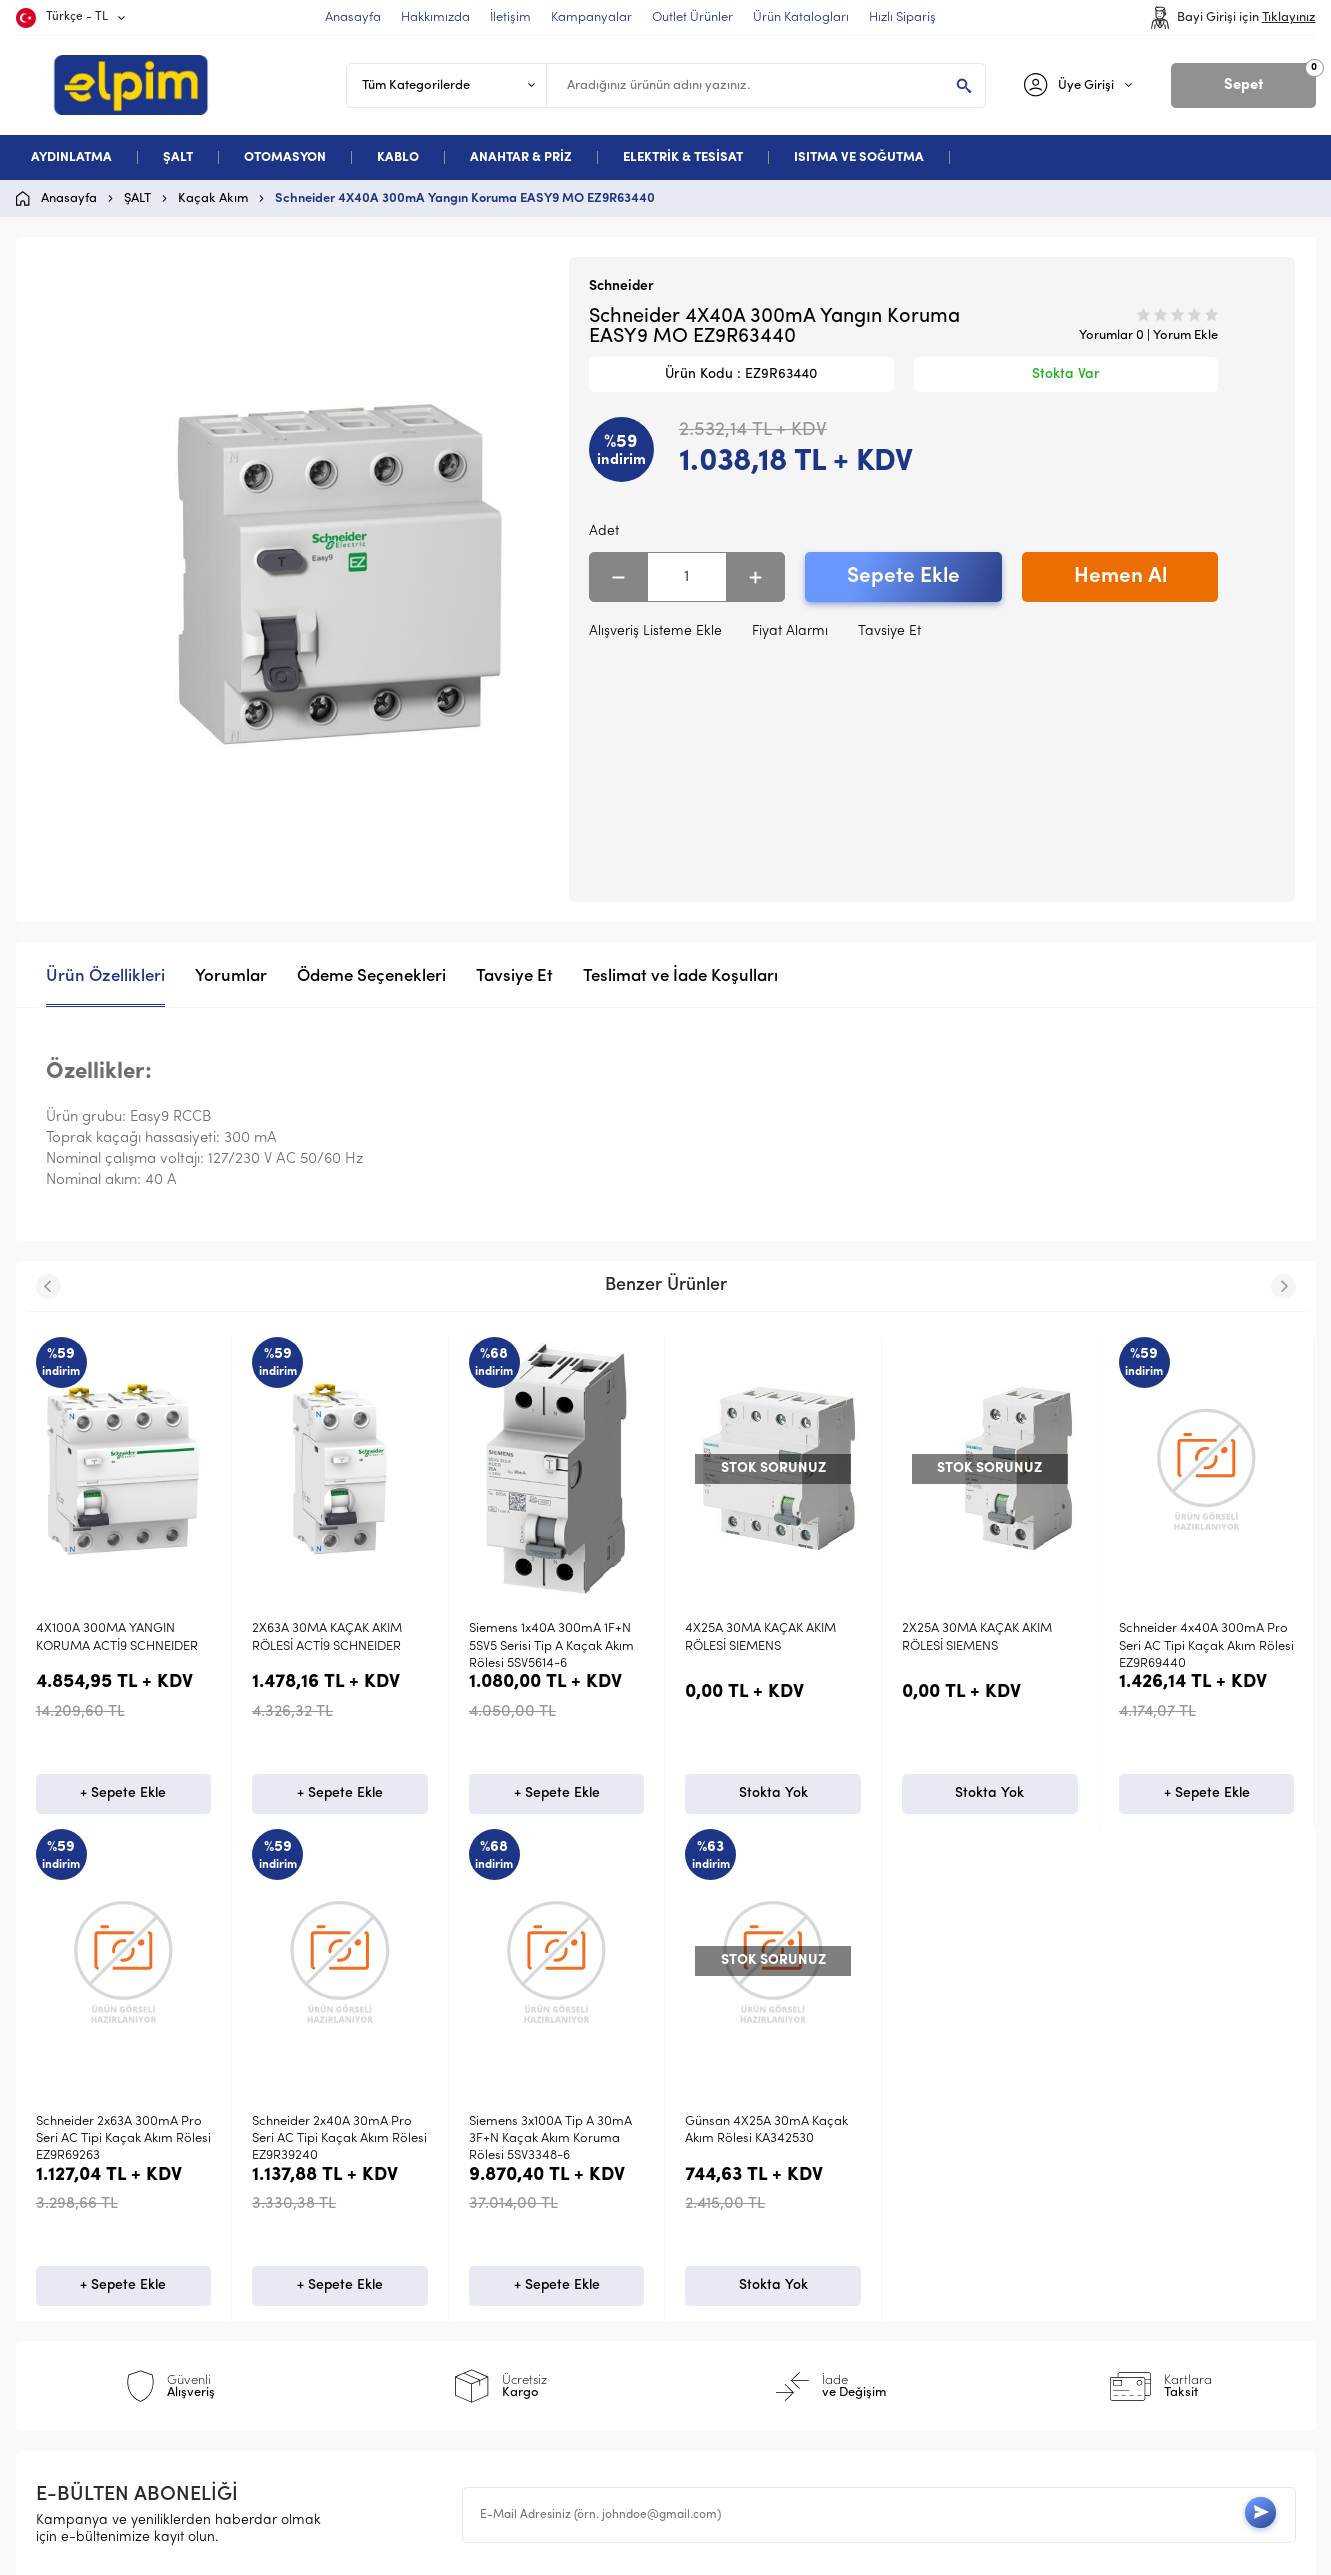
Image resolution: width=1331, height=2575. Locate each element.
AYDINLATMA (71, 157)
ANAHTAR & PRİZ (521, 157)
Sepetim (712, 2325)
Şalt (58, 2228)
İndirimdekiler (730, 2261)
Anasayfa (717, 2196)
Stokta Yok (556, 1796)
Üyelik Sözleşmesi (421, 2228)
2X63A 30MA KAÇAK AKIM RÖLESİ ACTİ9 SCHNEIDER (111, 1637)
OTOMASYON (285, 157)
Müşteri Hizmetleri (745, 2293)
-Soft (561, 2550)
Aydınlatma (83, 2196)
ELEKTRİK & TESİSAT (683, 157)
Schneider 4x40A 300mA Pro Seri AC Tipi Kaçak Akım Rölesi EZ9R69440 (989, 1646)
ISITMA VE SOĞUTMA (859, 157)
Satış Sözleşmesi (418, 2261)
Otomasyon (83, 2261)
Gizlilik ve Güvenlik (425, 2325)
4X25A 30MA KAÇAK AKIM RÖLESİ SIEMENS (544, 1637)
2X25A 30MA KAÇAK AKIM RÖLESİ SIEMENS (760, 1637)
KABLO (398, 157)
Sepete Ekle (903, 576)
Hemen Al (1120, 576)
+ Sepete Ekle (123, 1796)
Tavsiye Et (889, 631)
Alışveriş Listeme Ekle (655, 631)
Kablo (64, 2293)
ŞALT (178, 157)
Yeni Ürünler (725, 2228)
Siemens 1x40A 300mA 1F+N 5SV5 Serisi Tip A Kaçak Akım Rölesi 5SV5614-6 (334, 1646)
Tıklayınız (1289, 17)
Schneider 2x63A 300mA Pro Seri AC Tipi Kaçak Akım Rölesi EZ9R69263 (1206, 1646)
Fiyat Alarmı (790, 631)
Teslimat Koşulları (421, 2196)
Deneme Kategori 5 (109, 2325)
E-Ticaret (605, 2550)
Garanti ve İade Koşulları (447, 2293)
